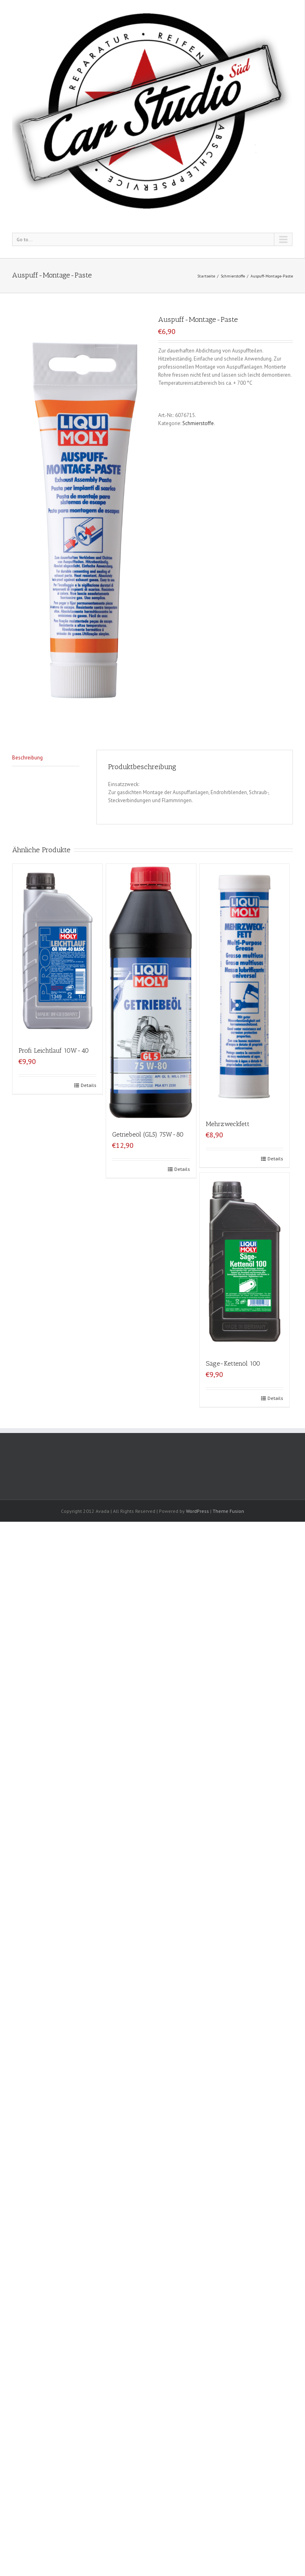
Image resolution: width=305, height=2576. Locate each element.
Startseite (206, 276)
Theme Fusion (228, 1511)
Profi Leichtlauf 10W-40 (54, 1050)
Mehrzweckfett (227, 1124)
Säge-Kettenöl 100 (233, 1363)
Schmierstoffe (233, 276)
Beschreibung (27, 757)
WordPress (197, 1511)
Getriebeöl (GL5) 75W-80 (148, 1134)
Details (88, 1085)
